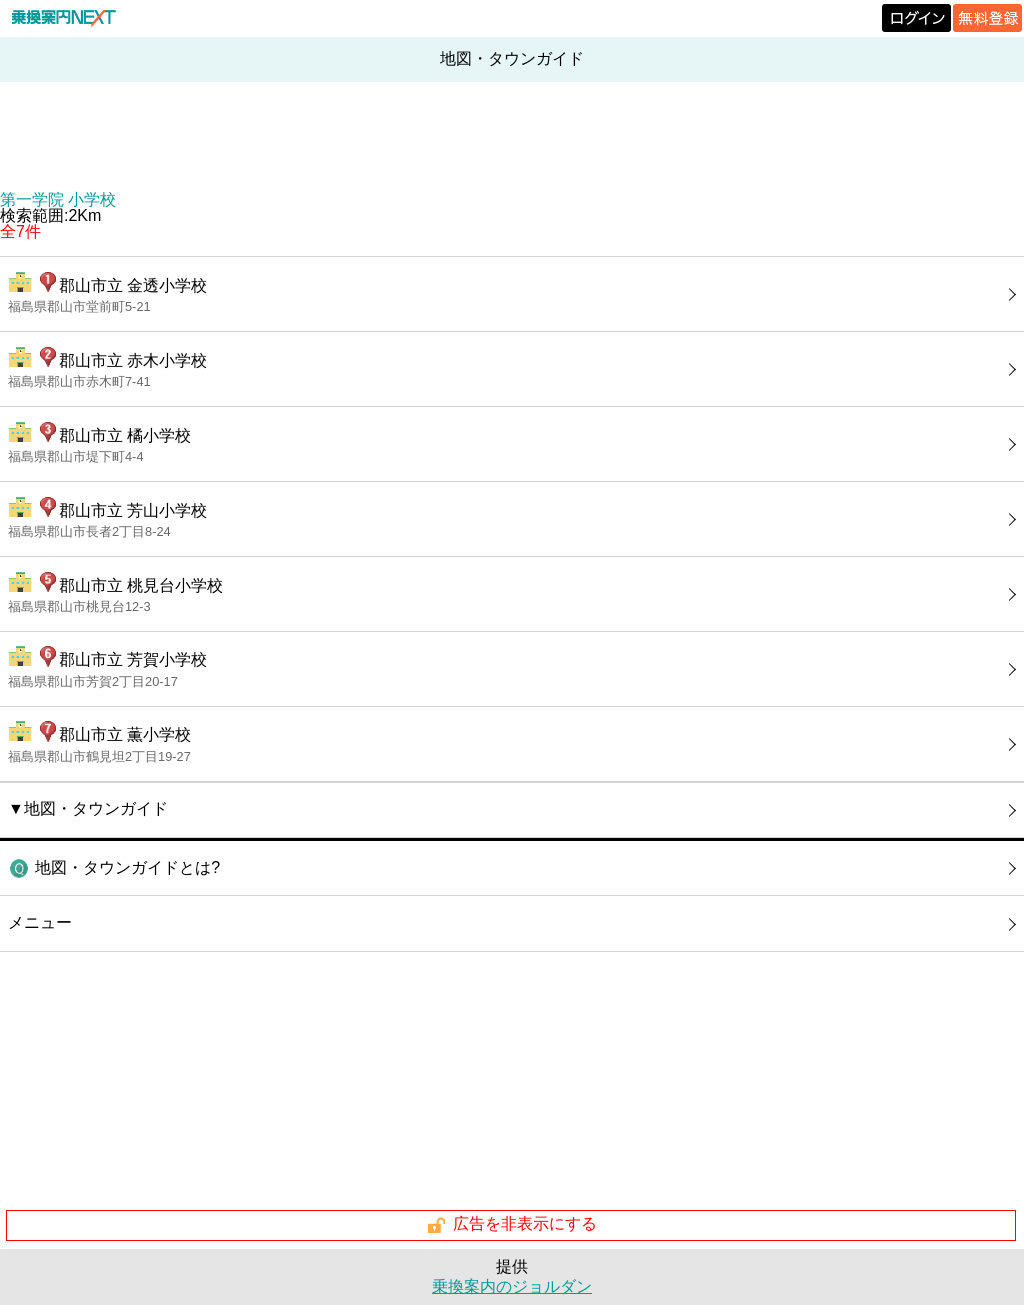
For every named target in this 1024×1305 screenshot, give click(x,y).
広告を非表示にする (511, 1225)
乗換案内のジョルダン (512, 1286)
